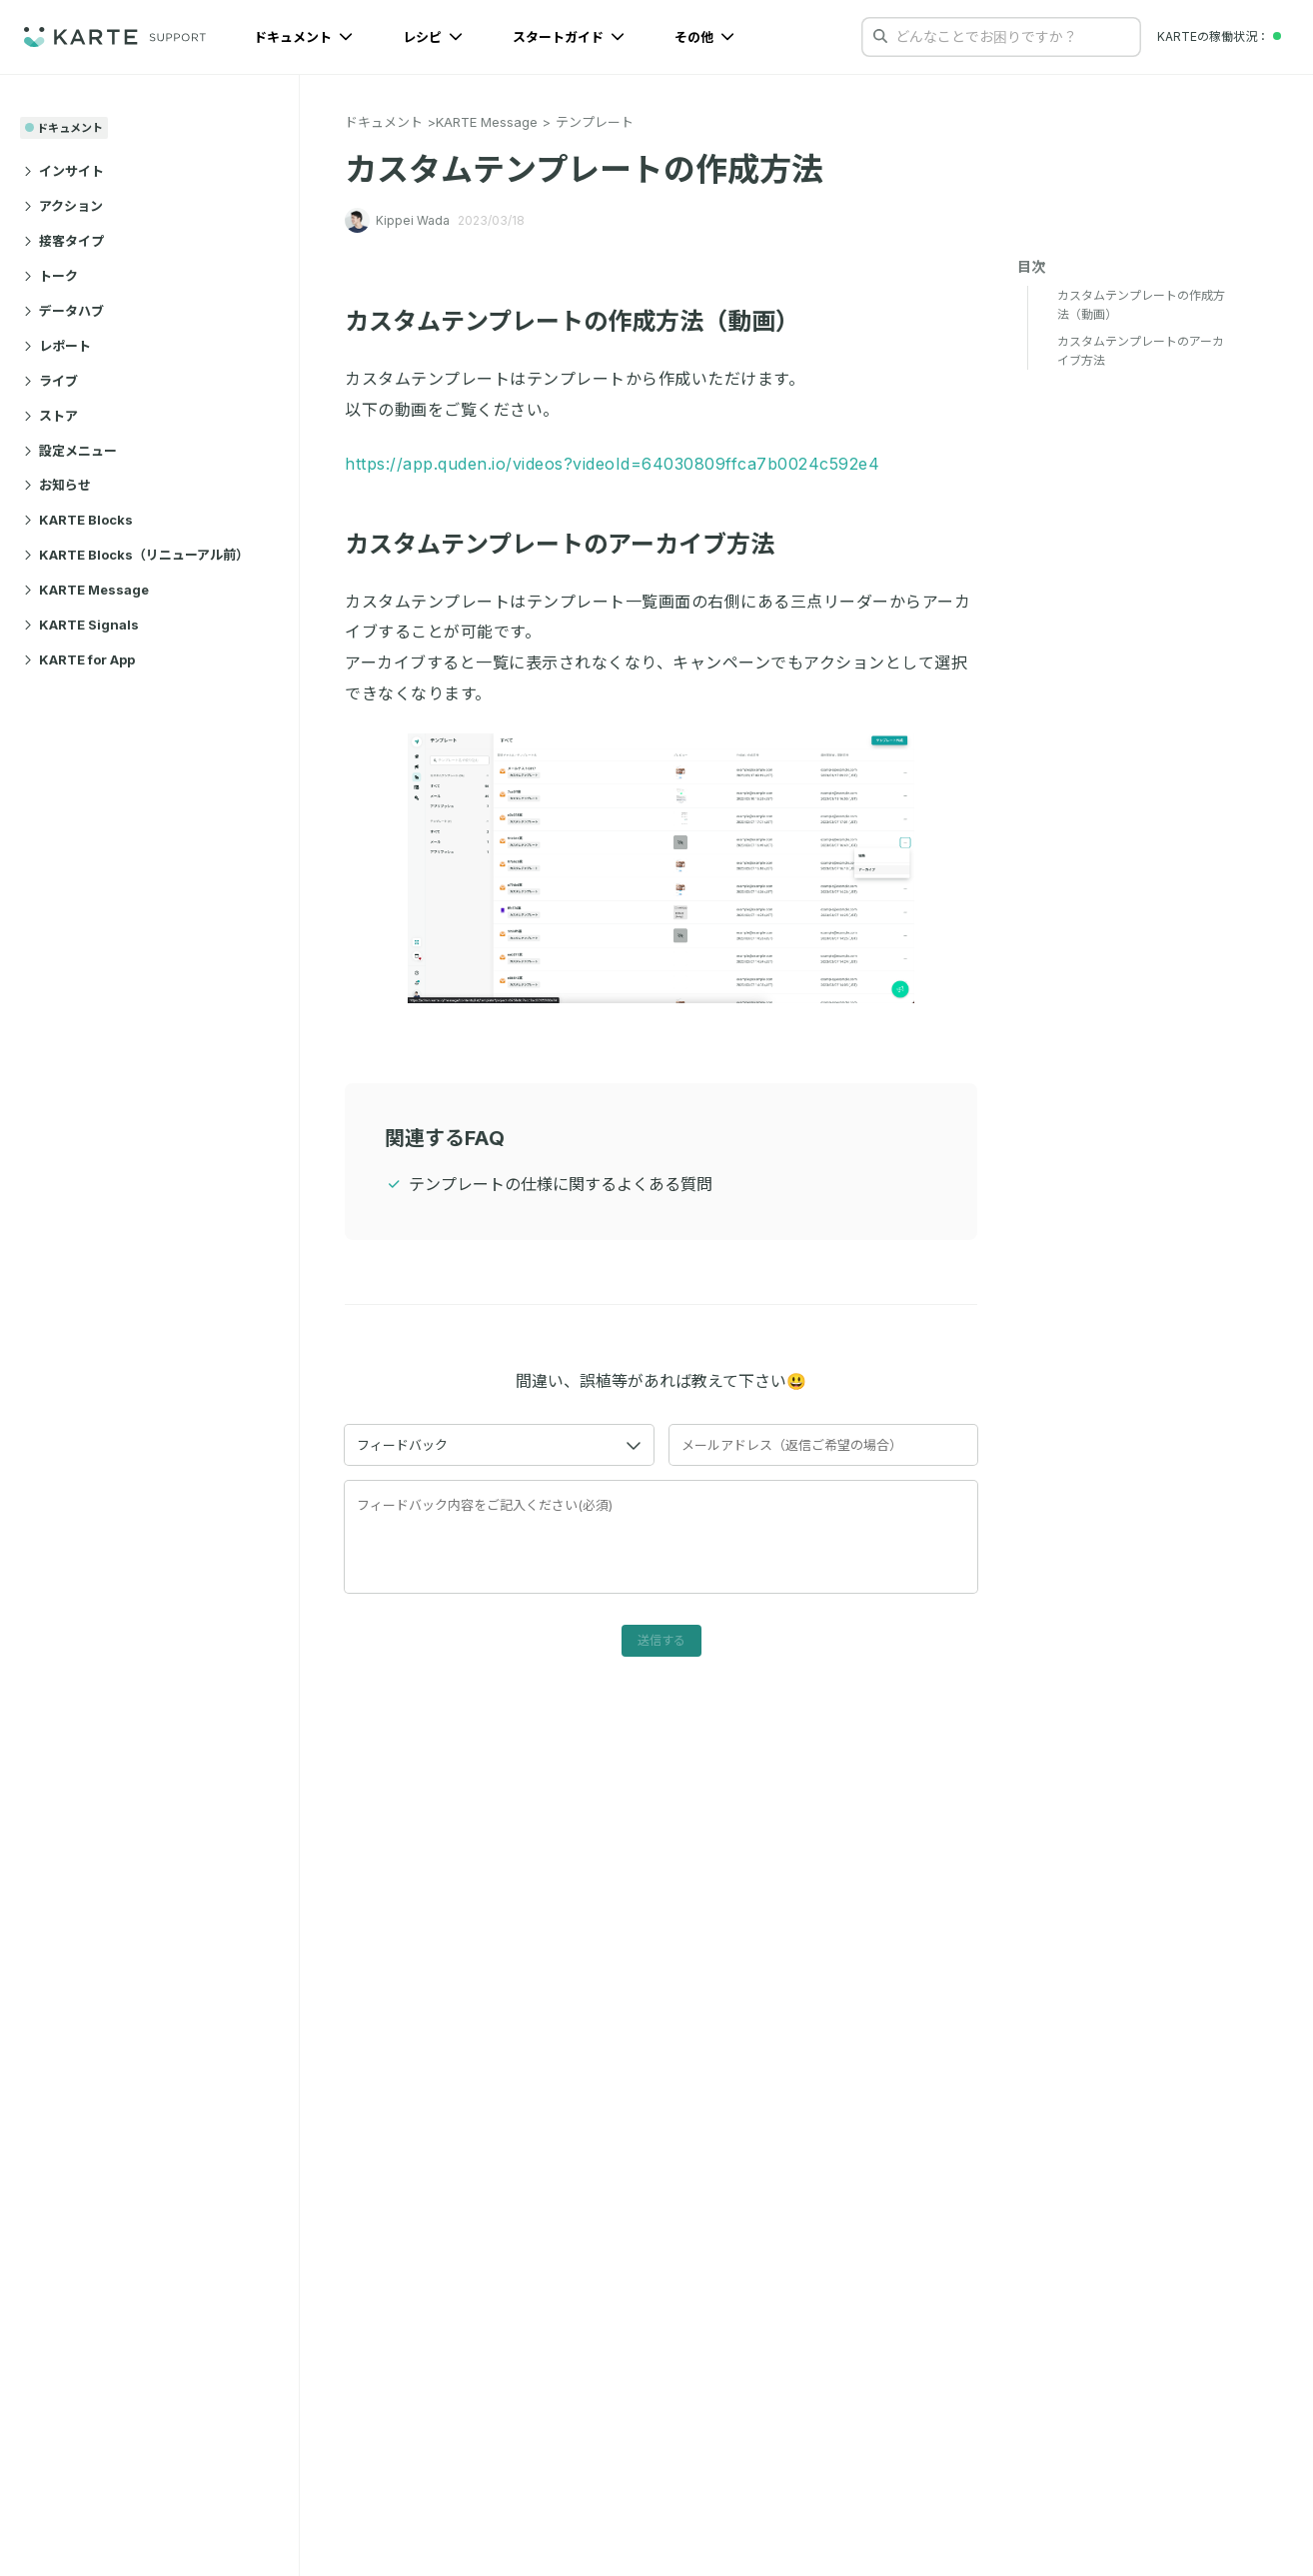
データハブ (64, 311)
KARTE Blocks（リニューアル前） (136, 555)
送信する (661, 1640)
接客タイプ (64, 241)
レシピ (433, 37)
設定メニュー (70, 451)
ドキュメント (303, 37)
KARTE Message (86, 590)
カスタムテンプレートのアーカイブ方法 (571, 544)
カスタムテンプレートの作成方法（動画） (583, 321)
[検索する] (880, 36)
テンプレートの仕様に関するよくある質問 (560, 1184)
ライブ (51, 381)
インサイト (64, 171)
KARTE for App (79, 659)
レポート (57, 346)
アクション (63, 206)
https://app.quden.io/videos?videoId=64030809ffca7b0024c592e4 (612, 464)
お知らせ (57, 485)
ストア (51, 416)
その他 (704, 37)
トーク (51, 276)
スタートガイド (569, 37)
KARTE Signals (81, 625)
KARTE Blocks (78, 520)
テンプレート (595, 122)
